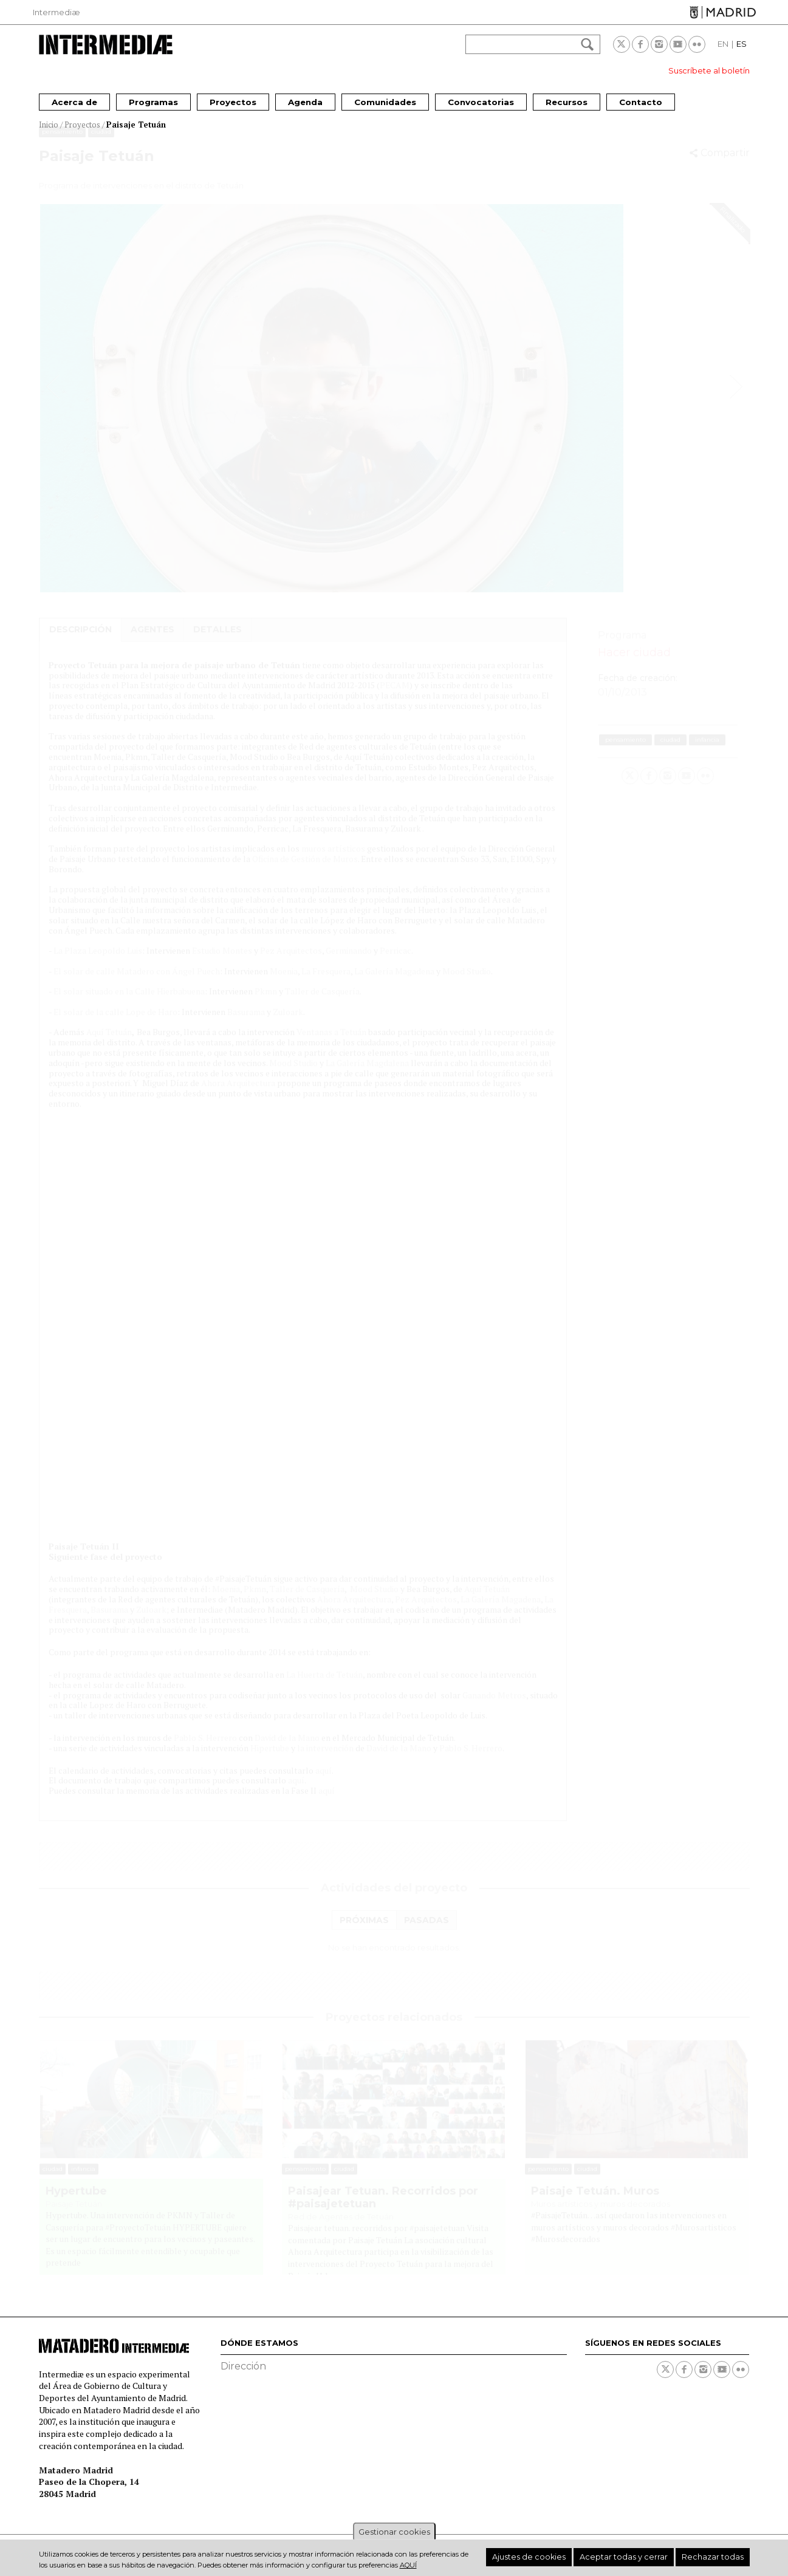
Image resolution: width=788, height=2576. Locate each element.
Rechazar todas (719, 2557)
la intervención (325, 1759)
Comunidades (385, 102)
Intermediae (106, 45)
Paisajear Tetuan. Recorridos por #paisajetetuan (383, 2209)
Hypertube (76, 2202)
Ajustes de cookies (568, 2557)
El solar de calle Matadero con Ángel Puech (136, 982)
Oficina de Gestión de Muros (305, 870)
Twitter (621, 44)
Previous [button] (53, 398)
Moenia (284, 982)
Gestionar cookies (394, 2532)
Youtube (678, 44)
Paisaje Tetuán (136, 124)
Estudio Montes (222, 962)
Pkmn (266, 1002)
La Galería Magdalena (367, 1074)
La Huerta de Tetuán (324, 1686)
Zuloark (288, 1023)
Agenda (305, 102)
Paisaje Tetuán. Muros (595, 2202)
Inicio (48, 124)
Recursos (567, 102)
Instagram (659, 44)
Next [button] (735, 398)
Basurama (246, 1023)
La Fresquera (326, 982)
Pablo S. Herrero (205, 1749)
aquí (323, 1782)
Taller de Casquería (322, 1002)
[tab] (364, 1932)
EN (723, 44)
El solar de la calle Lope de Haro (115, 1023)
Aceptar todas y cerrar (645, 2557)
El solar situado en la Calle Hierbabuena (129, 1002)
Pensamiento (62, 143)
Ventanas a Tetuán (331, 1043)
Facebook (640, 44)
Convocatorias (481, 102)
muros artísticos (333, 860)
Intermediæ (56, 12)
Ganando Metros (494, 1706)
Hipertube (269, 1759)
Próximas (364, 1931)
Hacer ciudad (634, 664)
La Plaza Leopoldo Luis (97, 962)
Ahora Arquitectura (238, 1094)
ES (741, 44)
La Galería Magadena (394, 982)
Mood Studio (466, 982)
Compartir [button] (725, 164)
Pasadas (426, 1931)
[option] (394, 410)
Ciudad (101, 143)
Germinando (349, 962)
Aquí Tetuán (109, 1043)
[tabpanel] (394, 1958)
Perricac (395, 962)
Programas (153, 102)
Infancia (707, 751)
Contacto (640, 102)
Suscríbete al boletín (709, 70)
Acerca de (74, 102)
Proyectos (233, 102)
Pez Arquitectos (291, 962)
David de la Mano (287, 1749)
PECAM (394, 696)
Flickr (696, 44)
